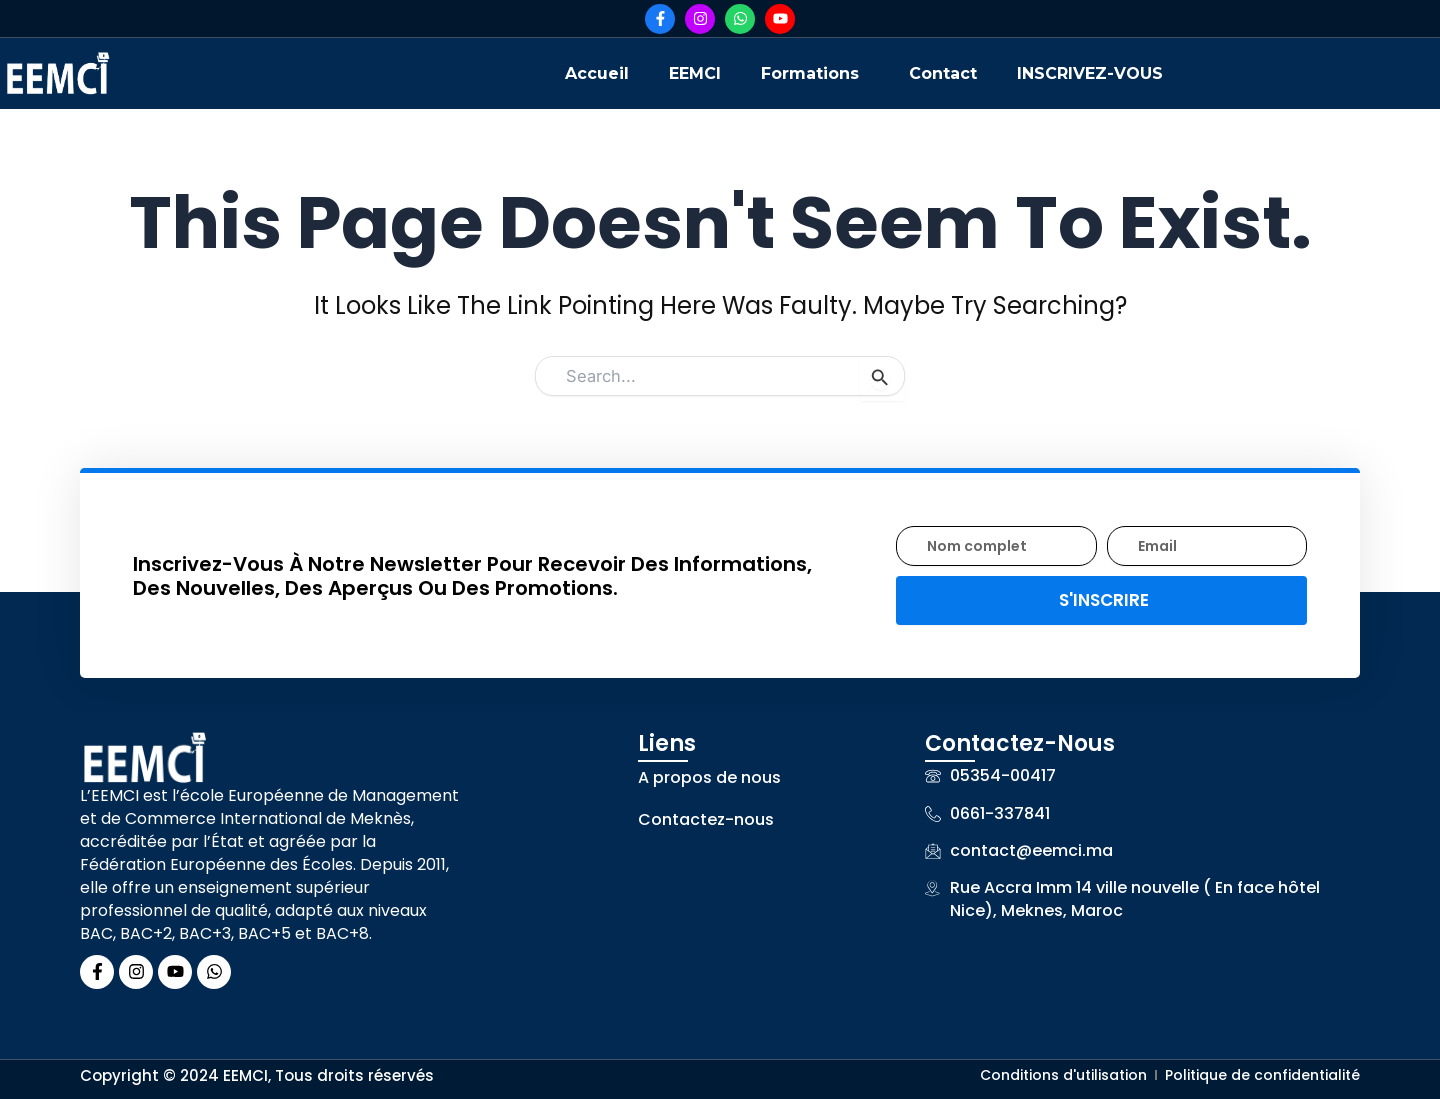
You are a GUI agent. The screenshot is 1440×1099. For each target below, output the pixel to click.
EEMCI (695, 73)
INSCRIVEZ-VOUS (1090, 73)
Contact (943, 73)
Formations (810, 73)
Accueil (597, 73)
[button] (815, 74)
